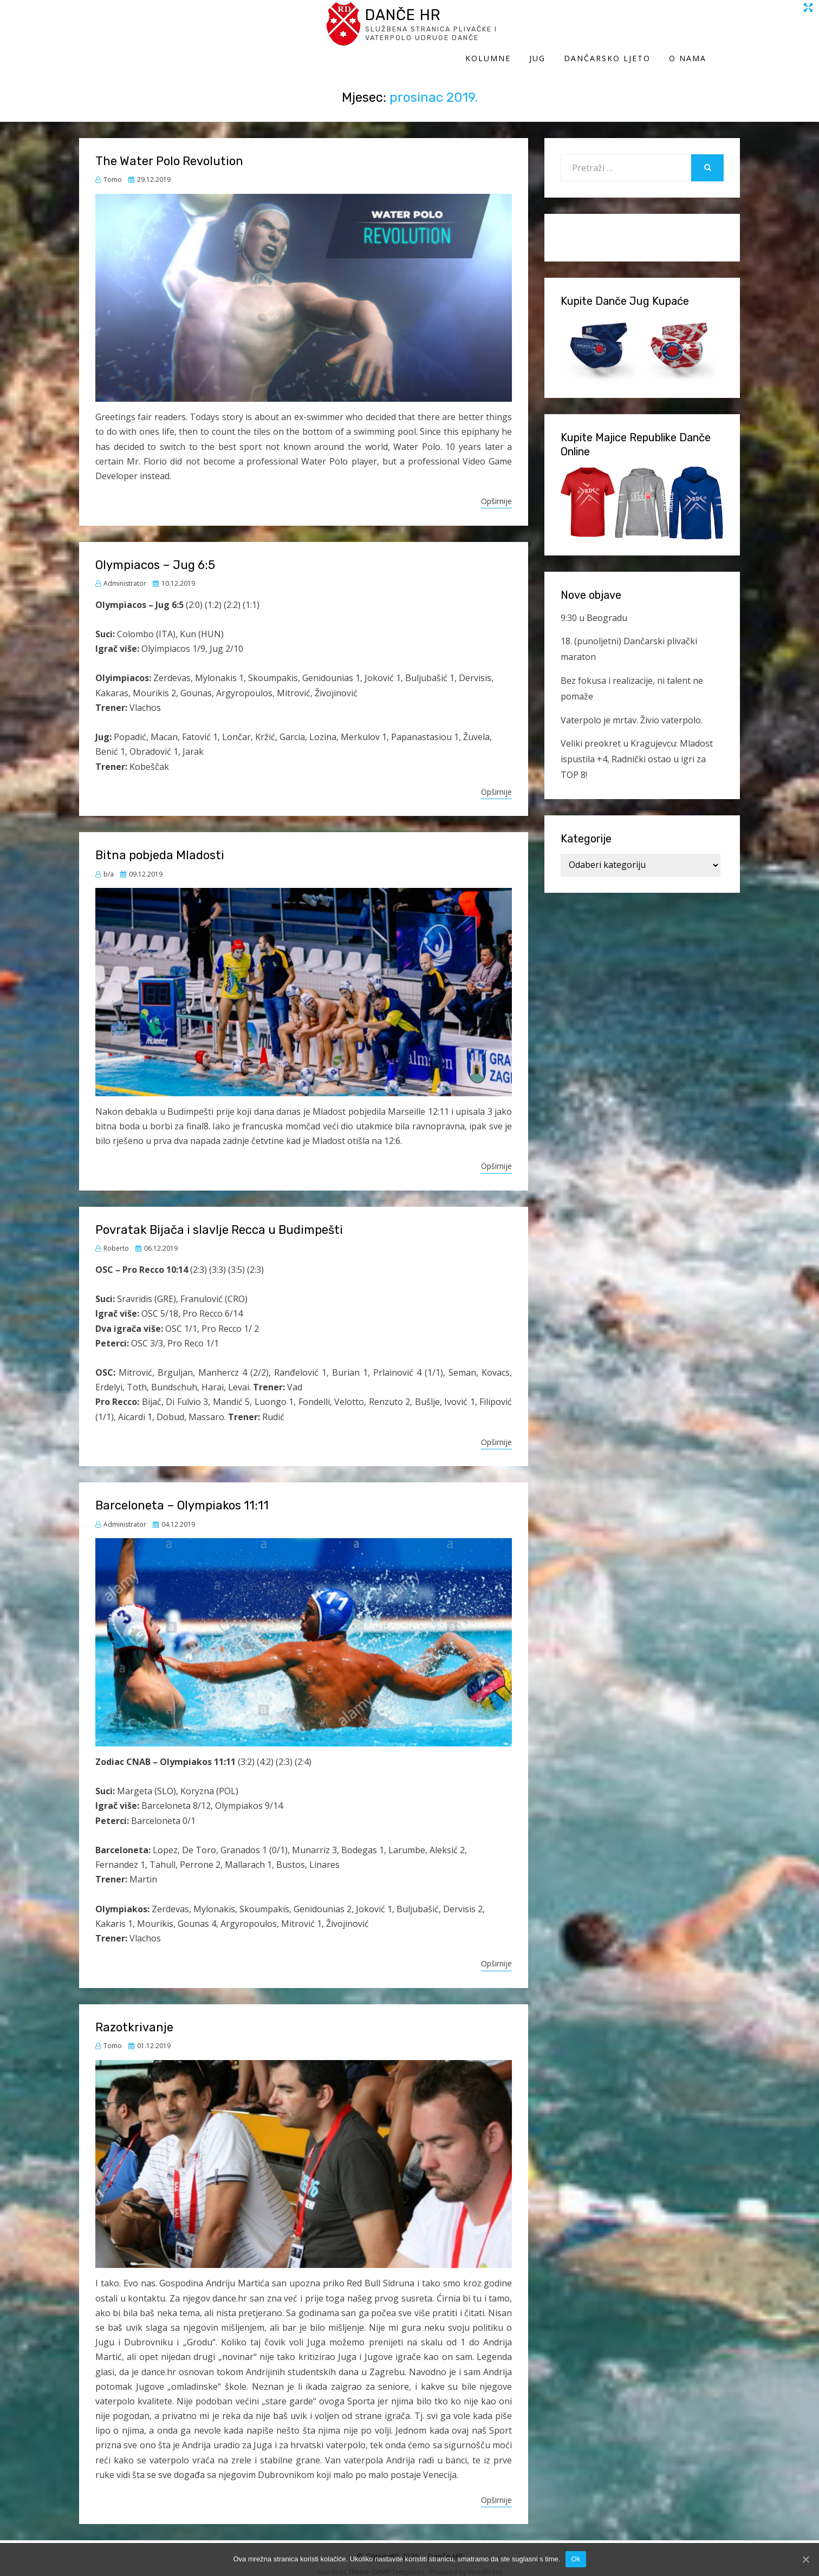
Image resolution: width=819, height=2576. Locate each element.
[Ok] (805, 2559)
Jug (571, 31)
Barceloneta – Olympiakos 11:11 (182, 1495)
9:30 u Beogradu (594, 607)
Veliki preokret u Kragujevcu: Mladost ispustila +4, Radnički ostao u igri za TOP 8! (637, 748)
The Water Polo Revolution (169, 150)
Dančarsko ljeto (640, 31)
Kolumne (521, 31)
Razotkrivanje (134, 2016)
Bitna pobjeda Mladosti (159, 845)
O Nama (721, 31)
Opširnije (496, 491)
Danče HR (179, 20)
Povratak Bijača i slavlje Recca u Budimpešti (219, 1219)
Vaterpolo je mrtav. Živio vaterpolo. (632, 709)
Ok (575, 2559)
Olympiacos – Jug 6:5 (155, 554)
